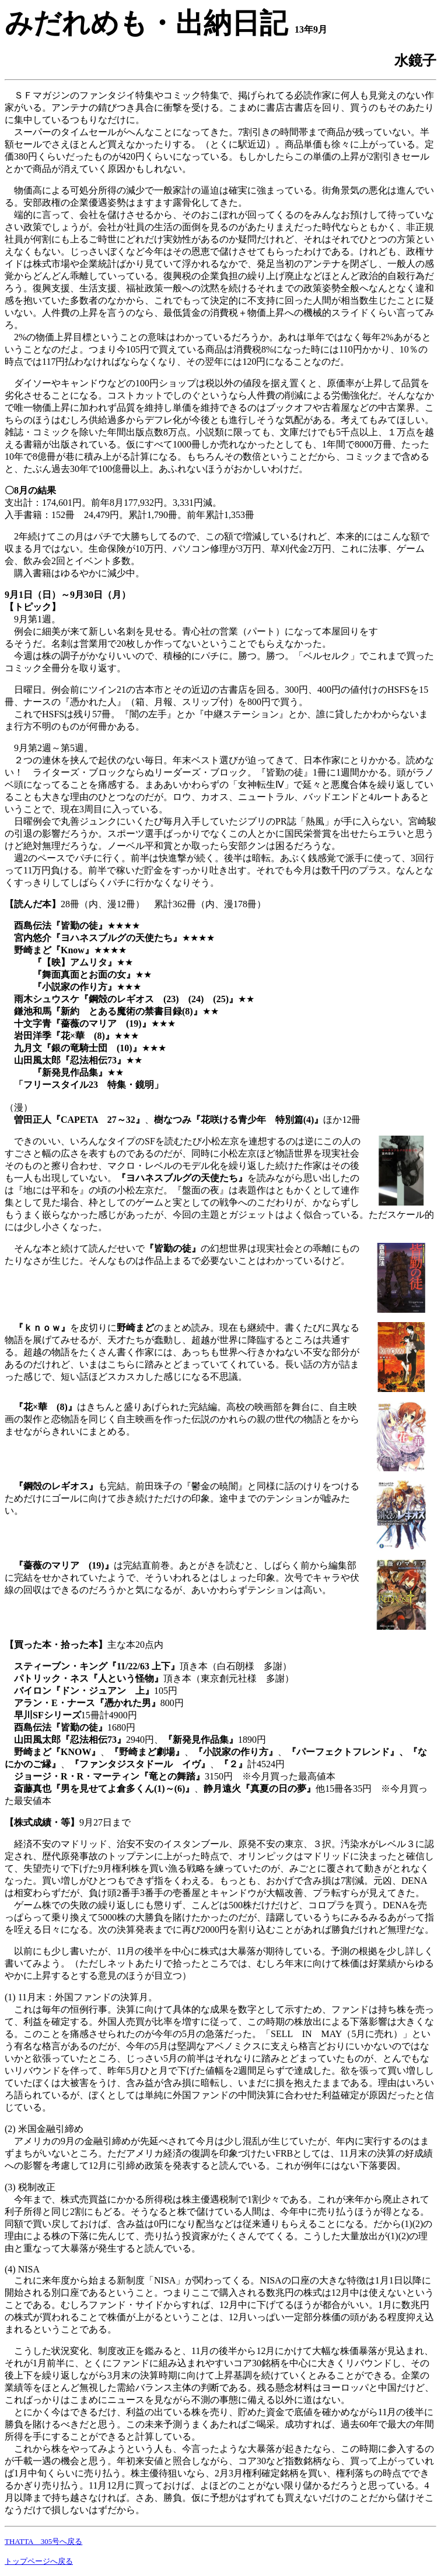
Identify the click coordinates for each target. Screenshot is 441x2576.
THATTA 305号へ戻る (43, 2541)
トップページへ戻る (39, 2561)
